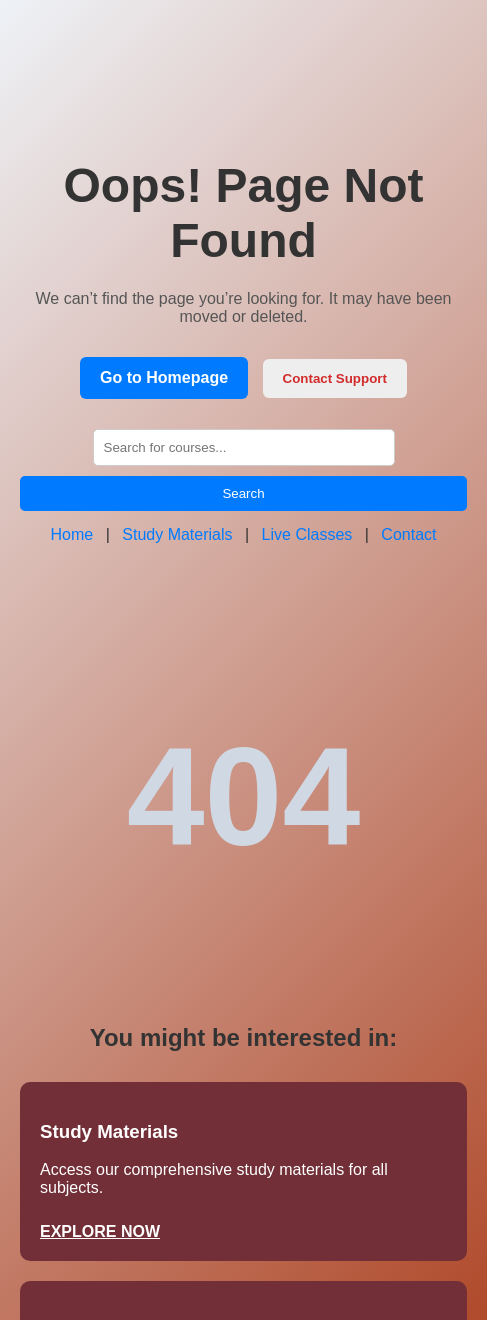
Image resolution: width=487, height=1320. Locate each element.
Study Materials (177, 534)
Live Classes (307, 534)
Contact (408, 534)
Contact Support (335, 378)
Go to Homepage (164, 377)
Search (243, 493)
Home (72, 534)
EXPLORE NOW (100, 1231)
